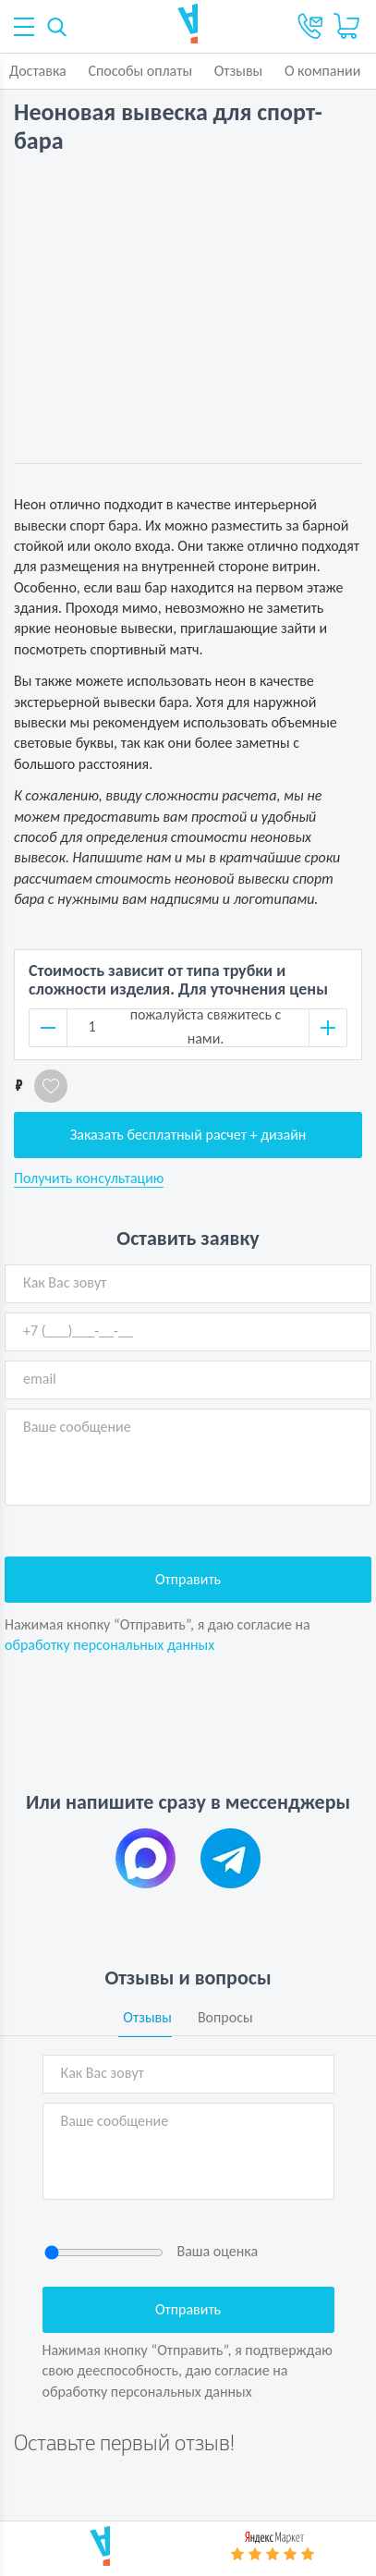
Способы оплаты (140, 70)
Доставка (38, 70)
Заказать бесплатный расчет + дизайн (188, 1134)
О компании (323, 70)
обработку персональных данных (109, 1645)
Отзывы (238, 70)
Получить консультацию (89, 1178)
